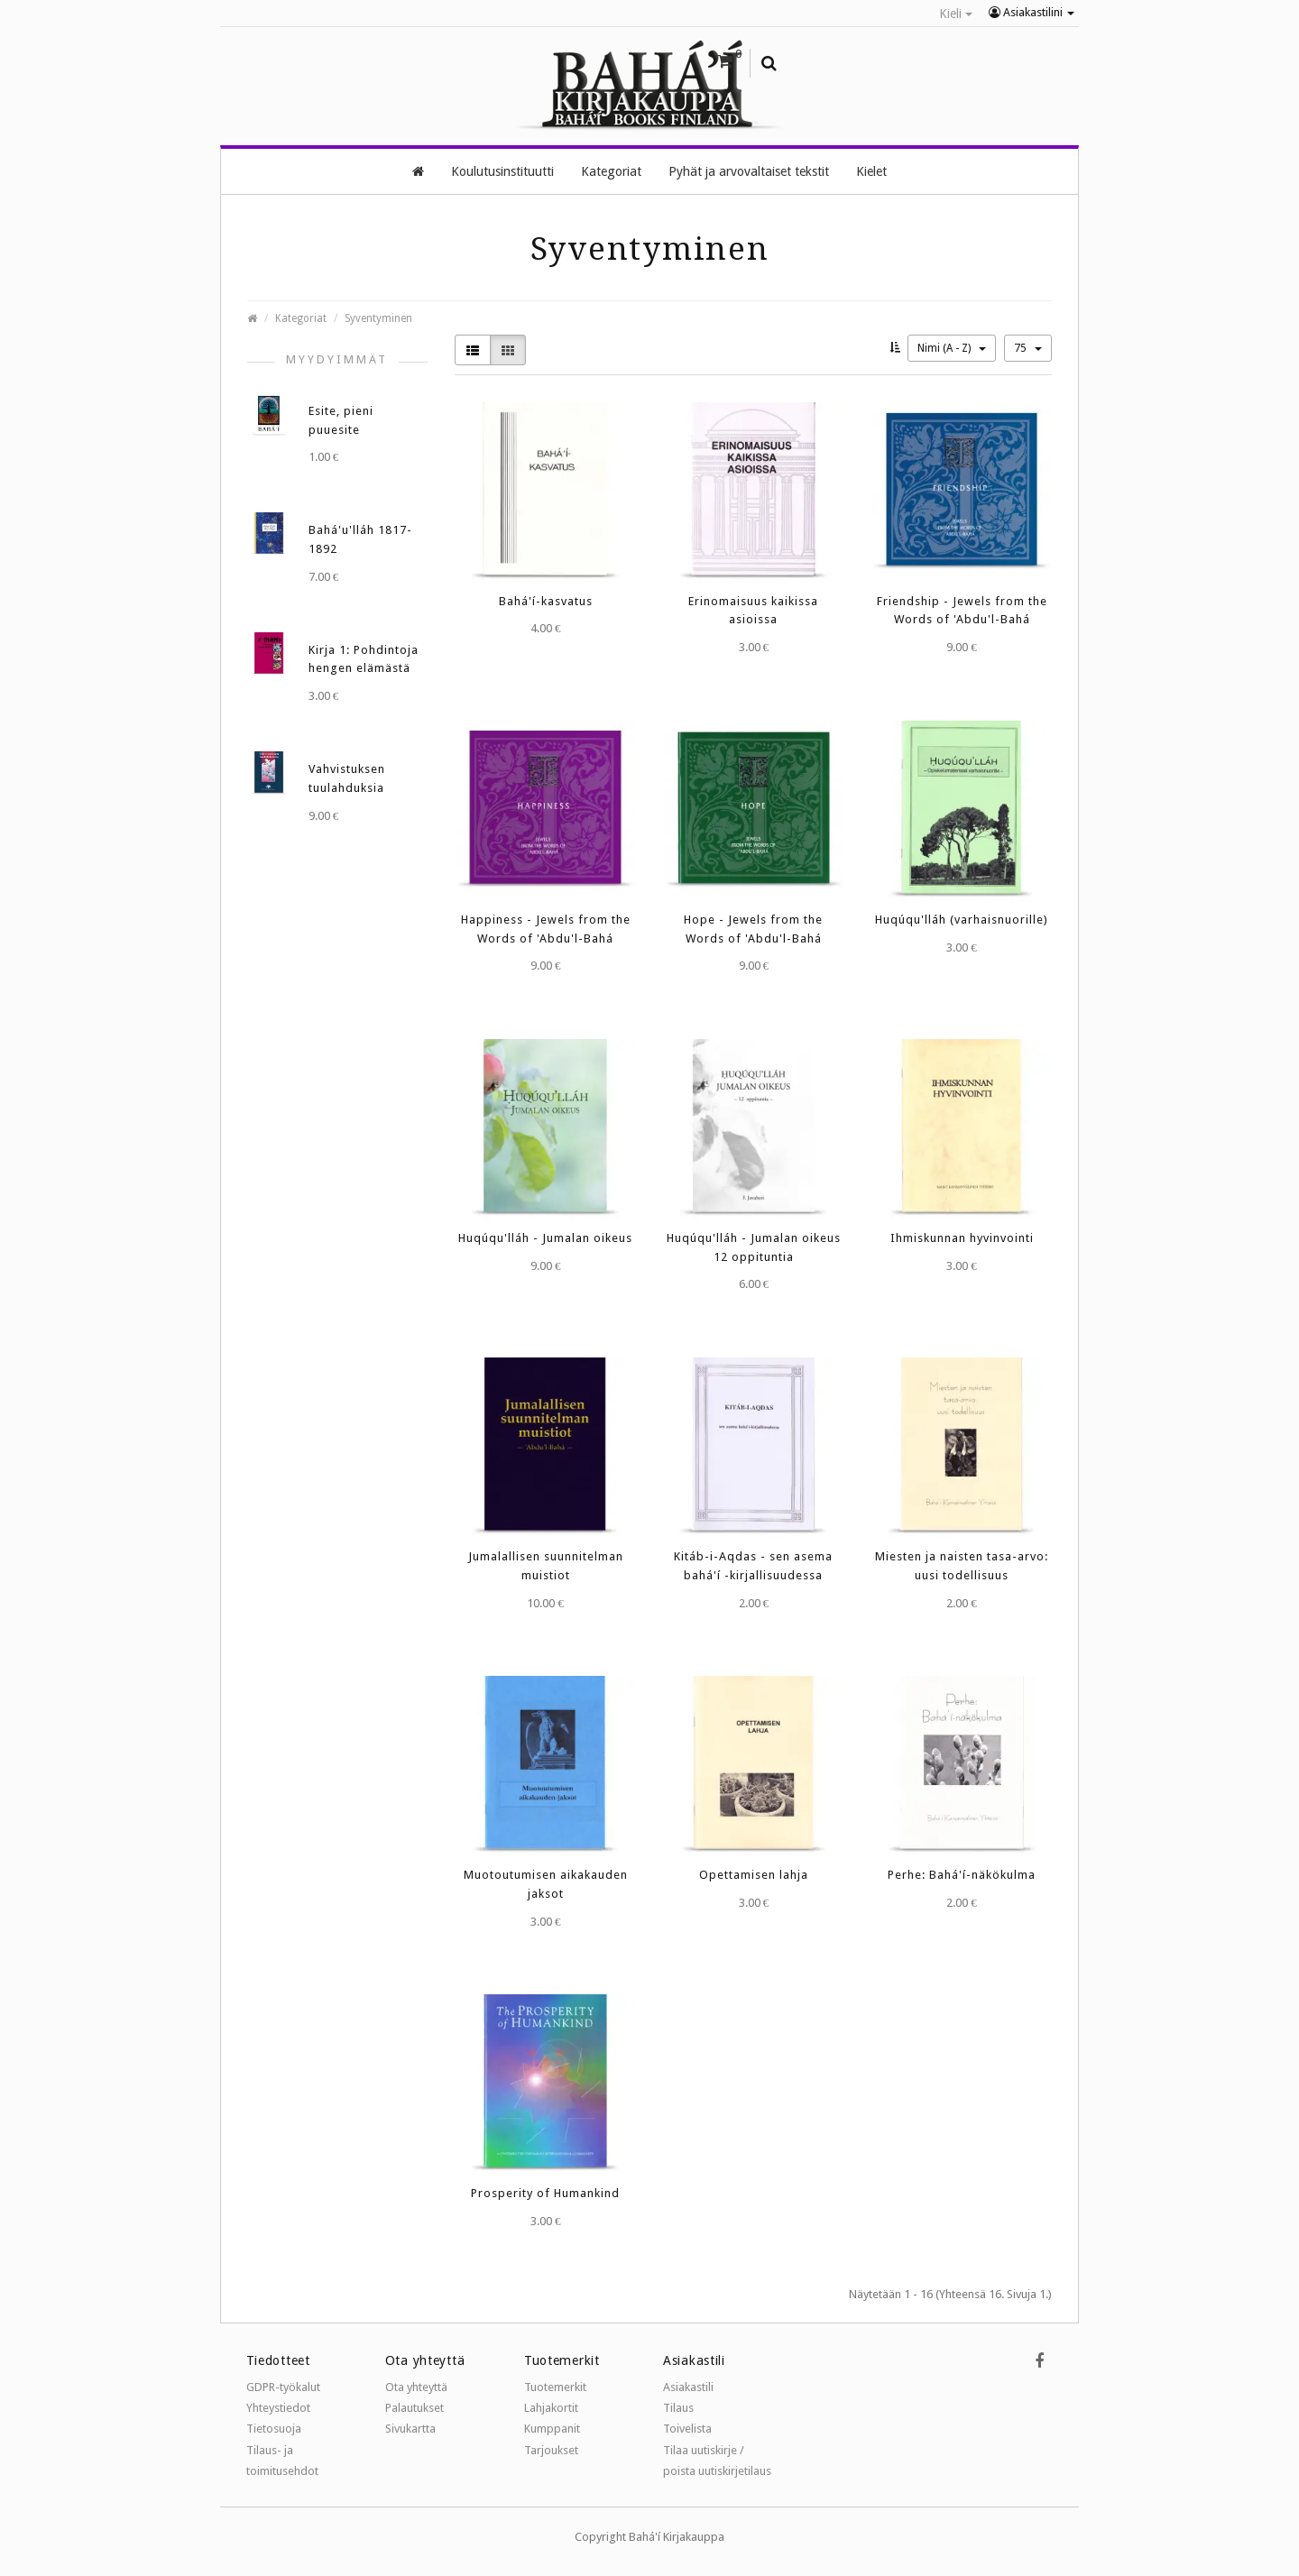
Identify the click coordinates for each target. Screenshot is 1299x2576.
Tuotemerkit (555, 2386)
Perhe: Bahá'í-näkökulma (962, 1874)
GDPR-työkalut (283, 2386)
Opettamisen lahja (753, 1874)
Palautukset (414, 2407)
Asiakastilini (1031, 12)
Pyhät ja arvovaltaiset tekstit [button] (748, 170)
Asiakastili (688, 2386)
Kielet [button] (871, 170)
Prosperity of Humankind (545, 2192)
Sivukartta (410, 2427)
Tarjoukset (551, 2449)
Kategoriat (301, 317)
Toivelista (687, 2427)
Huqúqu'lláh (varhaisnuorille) (961, 918)
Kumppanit (552, 2427)
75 (1028, 347)
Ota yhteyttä (416, 2386)
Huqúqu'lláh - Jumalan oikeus (545, 1237)
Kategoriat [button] (611, 170)
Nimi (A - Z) (951, 347)
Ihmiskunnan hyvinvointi (962, 1237)
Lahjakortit (551, 2407)
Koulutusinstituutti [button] (502, 170)
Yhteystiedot (278, 2407)
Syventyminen (378, 317)
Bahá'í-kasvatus (546, 600)
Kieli (955, 13)
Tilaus (678, 2407)
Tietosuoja (273, 2427)
